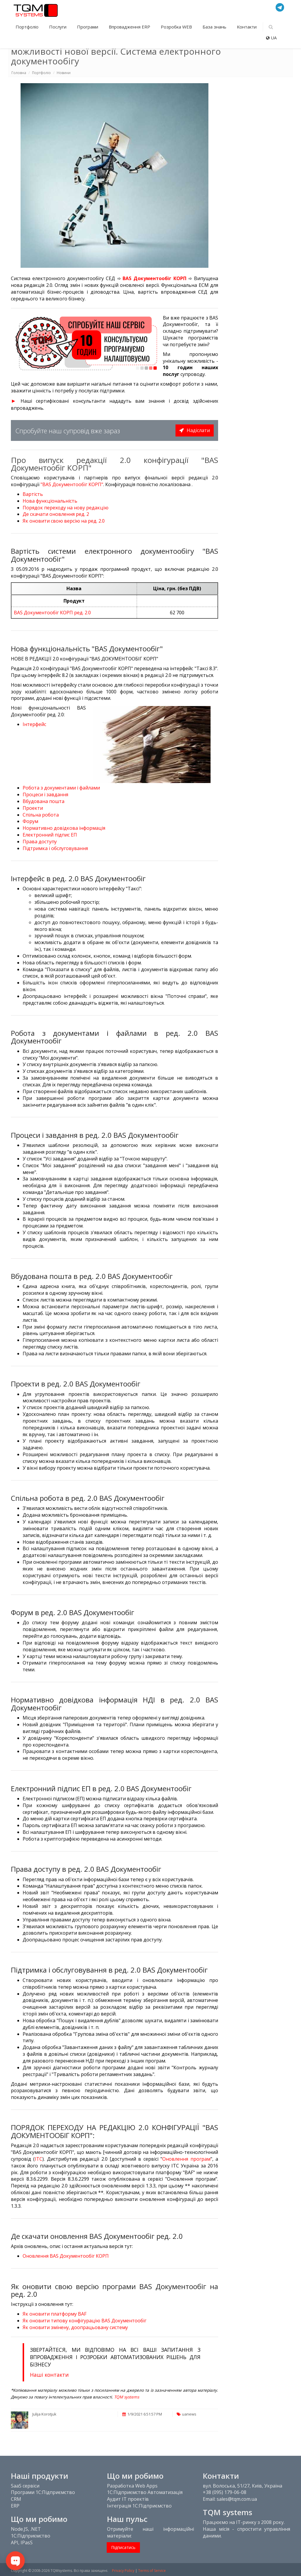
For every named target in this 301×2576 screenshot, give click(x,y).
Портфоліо (28, 27)
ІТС (38, 2159)
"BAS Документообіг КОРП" (72, 484)
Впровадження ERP (130, 27)
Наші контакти (49, 2374)
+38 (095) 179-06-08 (224, 2492)
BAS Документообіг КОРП (154, 278)
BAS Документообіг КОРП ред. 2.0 (52, 612)
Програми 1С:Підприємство (43, 2492)
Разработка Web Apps (132, 2486)
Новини (64, 72)
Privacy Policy (123, 2570)
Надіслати (194, 430)
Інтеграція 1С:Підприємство (139, 2506)
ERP (15, 2506)
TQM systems (126, 2397)
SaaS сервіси (25, 2486)
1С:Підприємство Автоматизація (145, 2492)
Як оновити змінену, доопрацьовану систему (75, 2327)
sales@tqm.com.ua (237, 2499)
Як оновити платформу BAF (54, 2314)
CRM (16, 2499)
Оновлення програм (186, 2159)
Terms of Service (152, 2570)
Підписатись (123, 2547)
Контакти (247, 27)
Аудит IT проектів (128, 2499)
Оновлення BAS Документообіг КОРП (66, 2256)
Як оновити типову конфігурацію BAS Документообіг (84, 2320)
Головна (18, 72)
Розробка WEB (177, 27)
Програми (88, 27)
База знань (215, 27)
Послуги (58, 27)
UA (271, 38)
